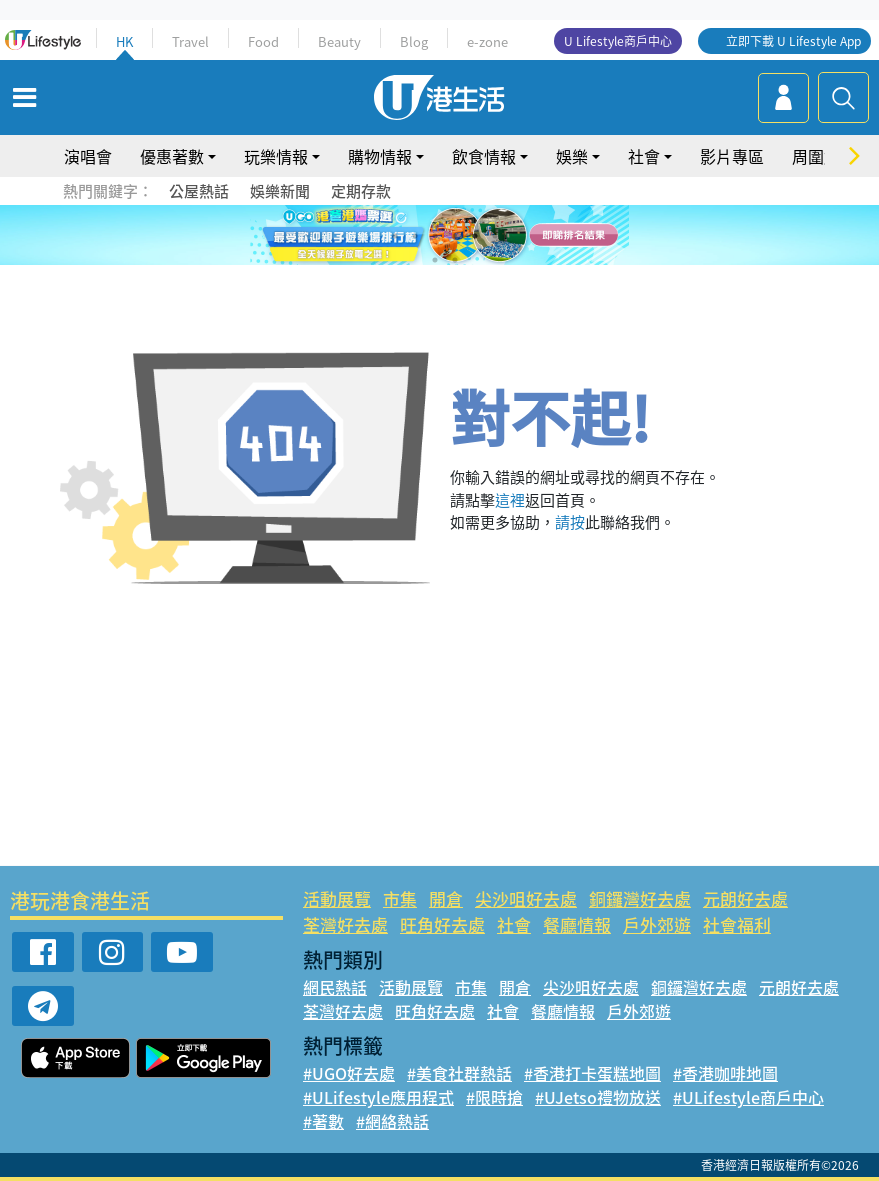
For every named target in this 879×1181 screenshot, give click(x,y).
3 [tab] (435, 236)
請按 (570, 522)
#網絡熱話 (392, 1121)
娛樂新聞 (280, 191)
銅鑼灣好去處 (640, 898)
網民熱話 (335, 987)
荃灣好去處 (345, 924)
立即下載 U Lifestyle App (793, 41)
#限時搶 (494, 1097)
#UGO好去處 (349, 1073)
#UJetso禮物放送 (598, 1097)
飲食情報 (484, 156)
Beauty (339, 41)
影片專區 (732, 156)
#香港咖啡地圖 (725, 1073)
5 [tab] (475, 236)
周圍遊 (816, 156)
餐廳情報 (577, 924)
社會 (644, 156)
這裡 (510, 500)
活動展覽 (337, 898)
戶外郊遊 (657, 924)
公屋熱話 (199, 191)
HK (124, 41)
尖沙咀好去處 (526, 898)
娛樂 (572, 156)
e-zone (487, 41)
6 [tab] (495, 236)
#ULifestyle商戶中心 (748, 1097)
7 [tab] (435, 260)
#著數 (323, 1121)
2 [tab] (415, 236)
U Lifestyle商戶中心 (618, 41)
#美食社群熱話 (459, 1073)
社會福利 (737, 924)
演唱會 (88, 156)
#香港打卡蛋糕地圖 (592, 1073)
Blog (414, 41)
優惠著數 (172, 156)
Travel (190, 41)
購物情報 (380, 156)
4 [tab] (455, 236)
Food (263, 41)
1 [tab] (395, 236)
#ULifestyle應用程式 (378, 1097)
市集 (400, 898)
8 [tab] (455, 260)
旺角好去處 (442, 924)
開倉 (446, 898)
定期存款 (361, 191)
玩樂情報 (276, 156)
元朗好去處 (745, 898)
